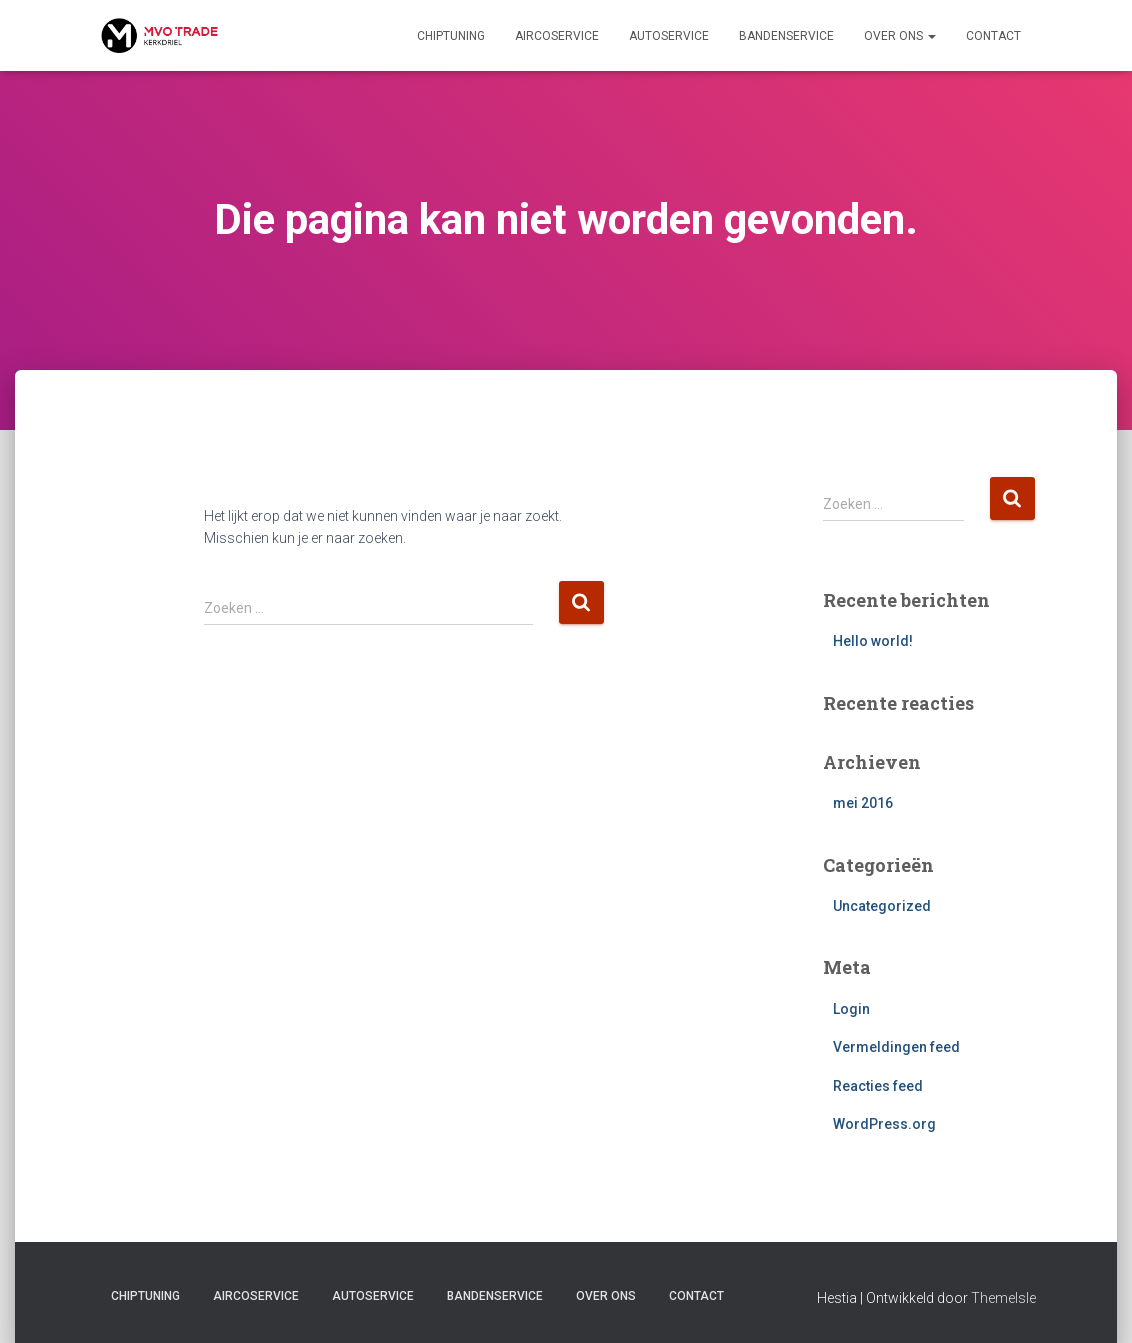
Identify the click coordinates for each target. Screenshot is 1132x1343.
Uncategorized (882, 906)
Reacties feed (878, 1086)
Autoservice (669, 36)
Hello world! (873, 641)
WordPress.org (884, 1124)
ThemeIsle (1003, 1298)
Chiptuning (451, 36)
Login (851, 1009)
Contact (993, 36)
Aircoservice (557, 36)
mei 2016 (863, 803)
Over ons (900, 36)
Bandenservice (786, 36)
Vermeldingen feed (896, 1047)
